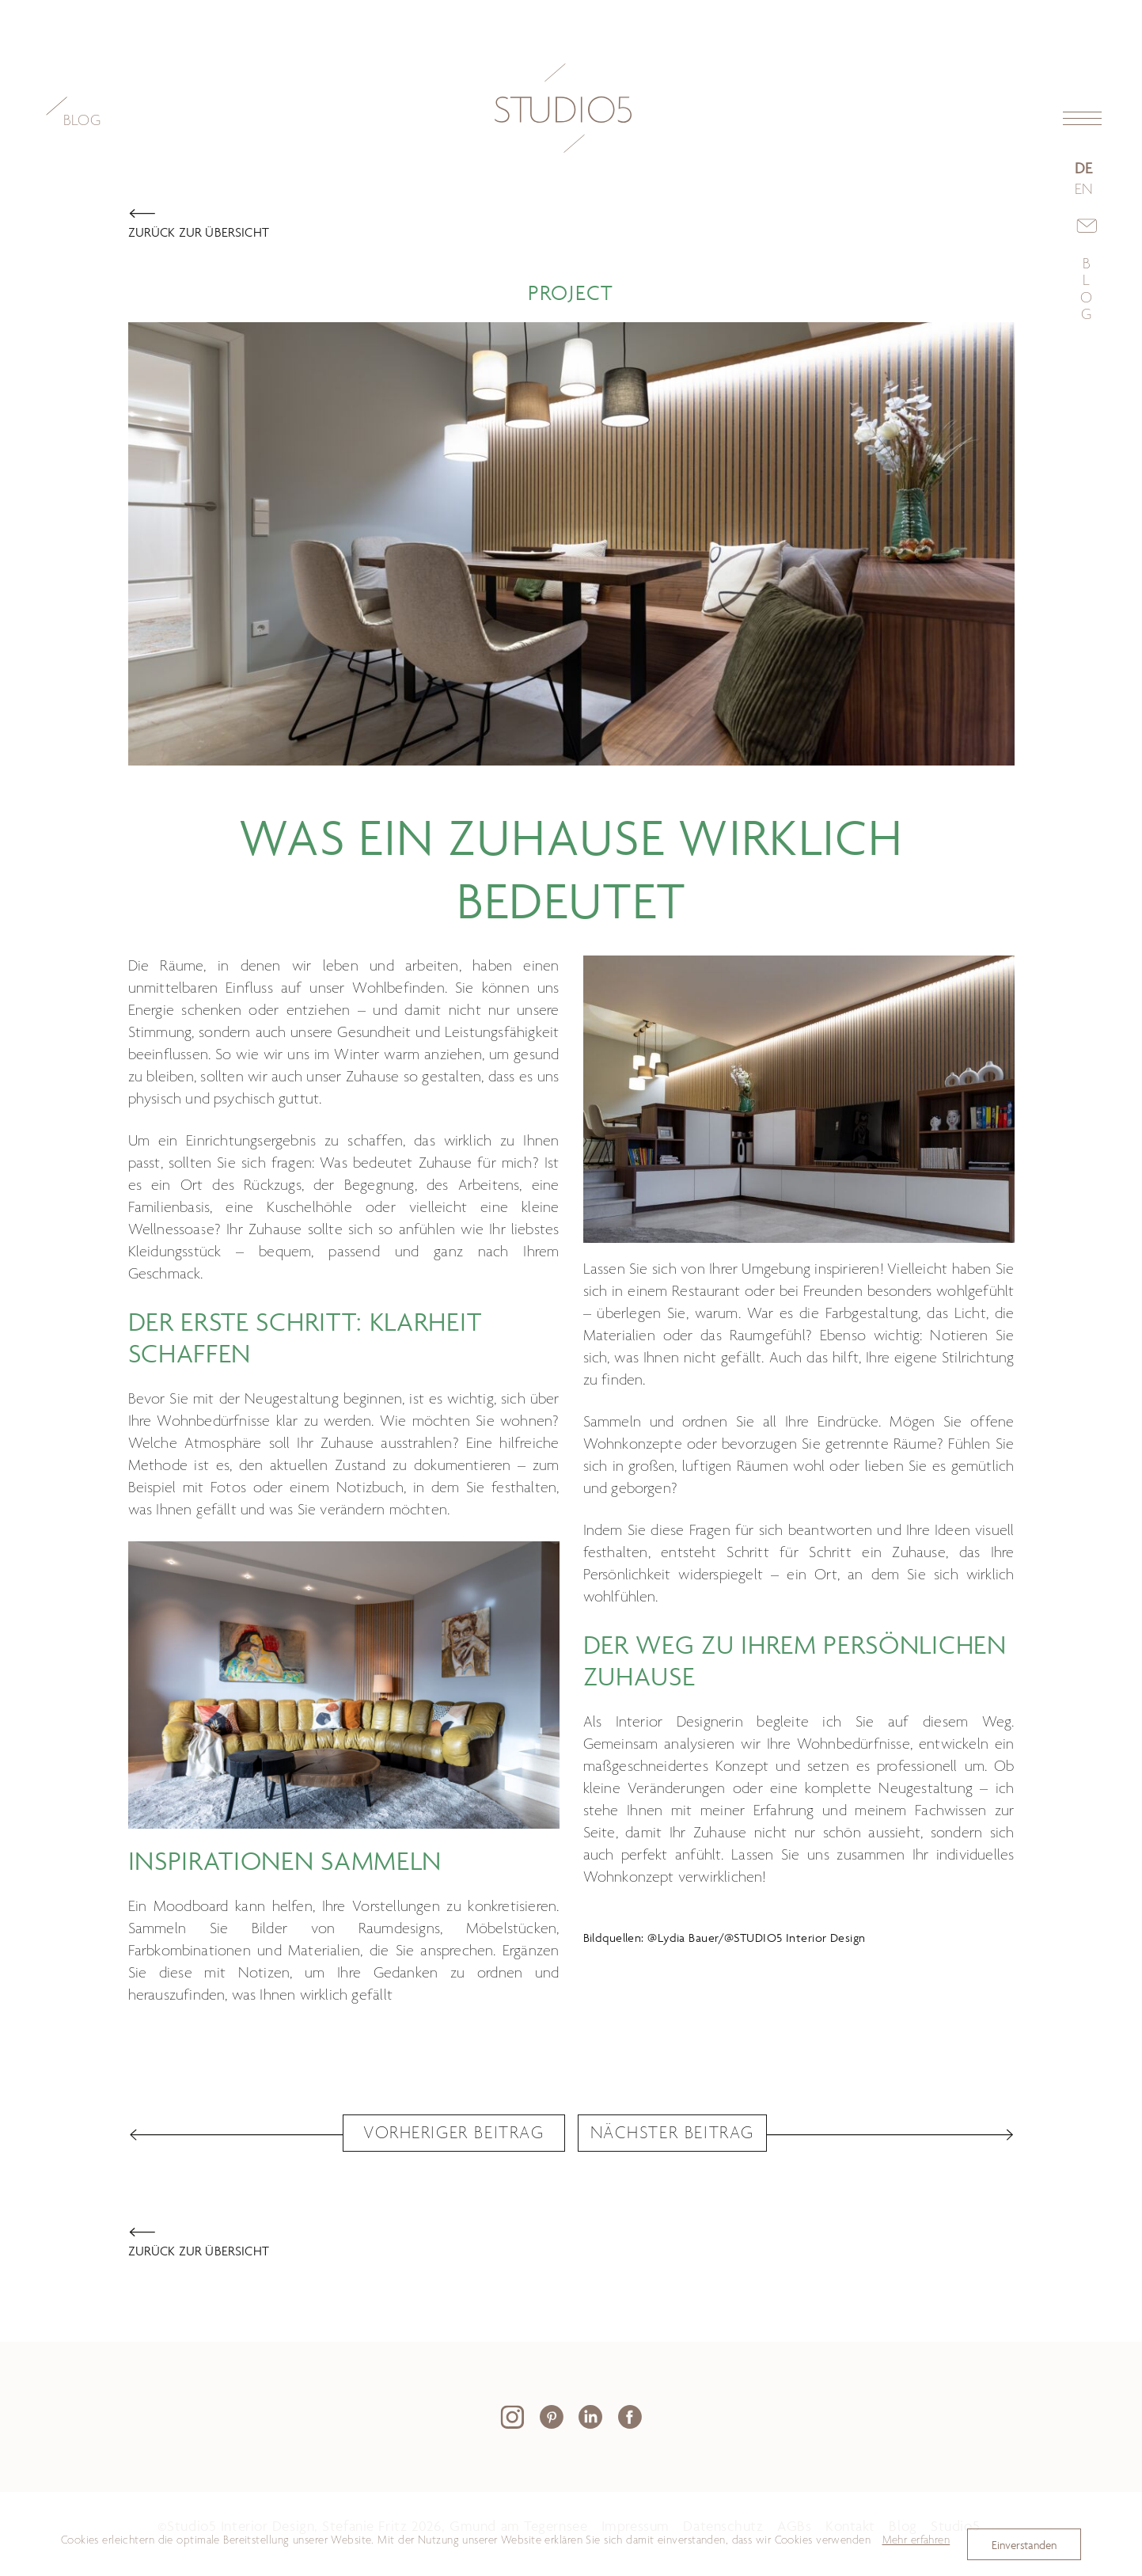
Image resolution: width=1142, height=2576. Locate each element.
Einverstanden (1024, 2544)
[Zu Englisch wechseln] (1086, 191)
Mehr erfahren (916, 2540)
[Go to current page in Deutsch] (1086, 169)
